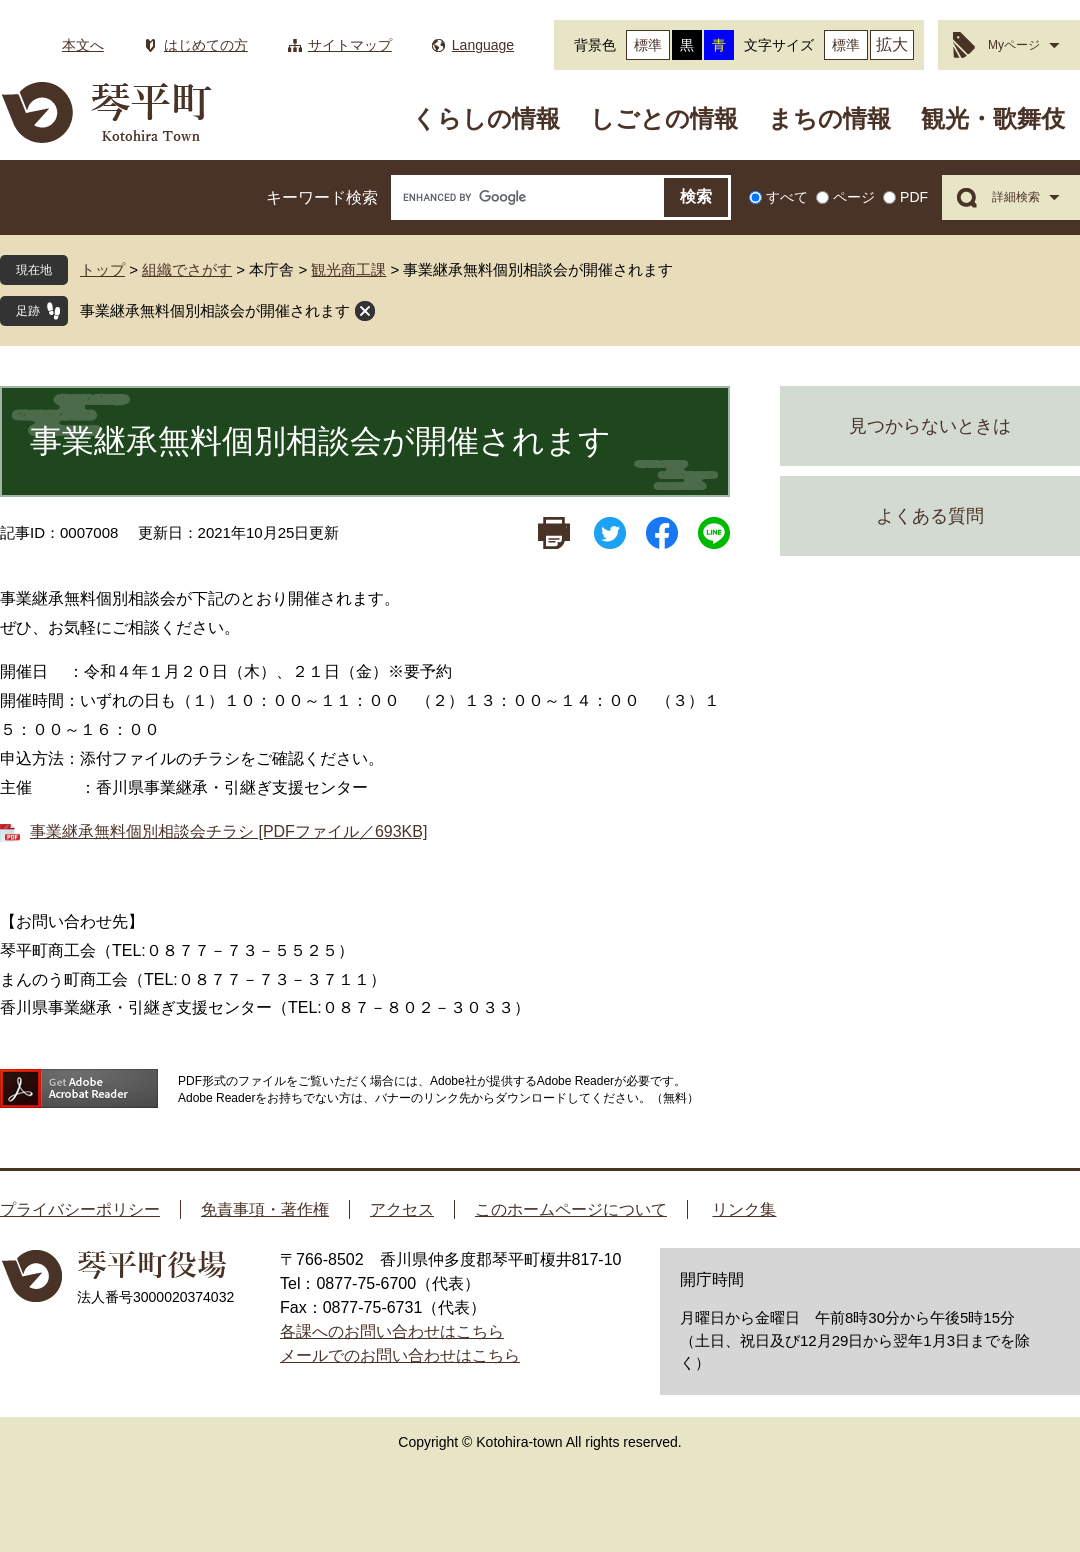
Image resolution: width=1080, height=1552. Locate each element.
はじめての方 (206, 45)
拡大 (892, 44)
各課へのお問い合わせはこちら (392, 1331)
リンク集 (744, 1209)
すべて (787, 197)
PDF (914, 197)
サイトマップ (350, 45)
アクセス (402, 1209)
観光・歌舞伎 (993, 118)
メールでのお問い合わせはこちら (400, 1355)
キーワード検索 (322, 197)
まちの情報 (829, 118)
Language (483, 45)
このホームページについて (571, 1209)
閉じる (365, 311)
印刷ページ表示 (554, 533)
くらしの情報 (486, 118)
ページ (854, 197)
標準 (648, 45)
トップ (102, 269)
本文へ (83, 45)
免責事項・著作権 (265, 1209)
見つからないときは (930, 426)
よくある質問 (930, 516)
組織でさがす (187, 269)
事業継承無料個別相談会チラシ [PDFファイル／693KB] (228, 831)
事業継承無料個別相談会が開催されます (215, 310)
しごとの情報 (664, 118)
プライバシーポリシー (80, 1209)
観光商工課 (348, 269)
